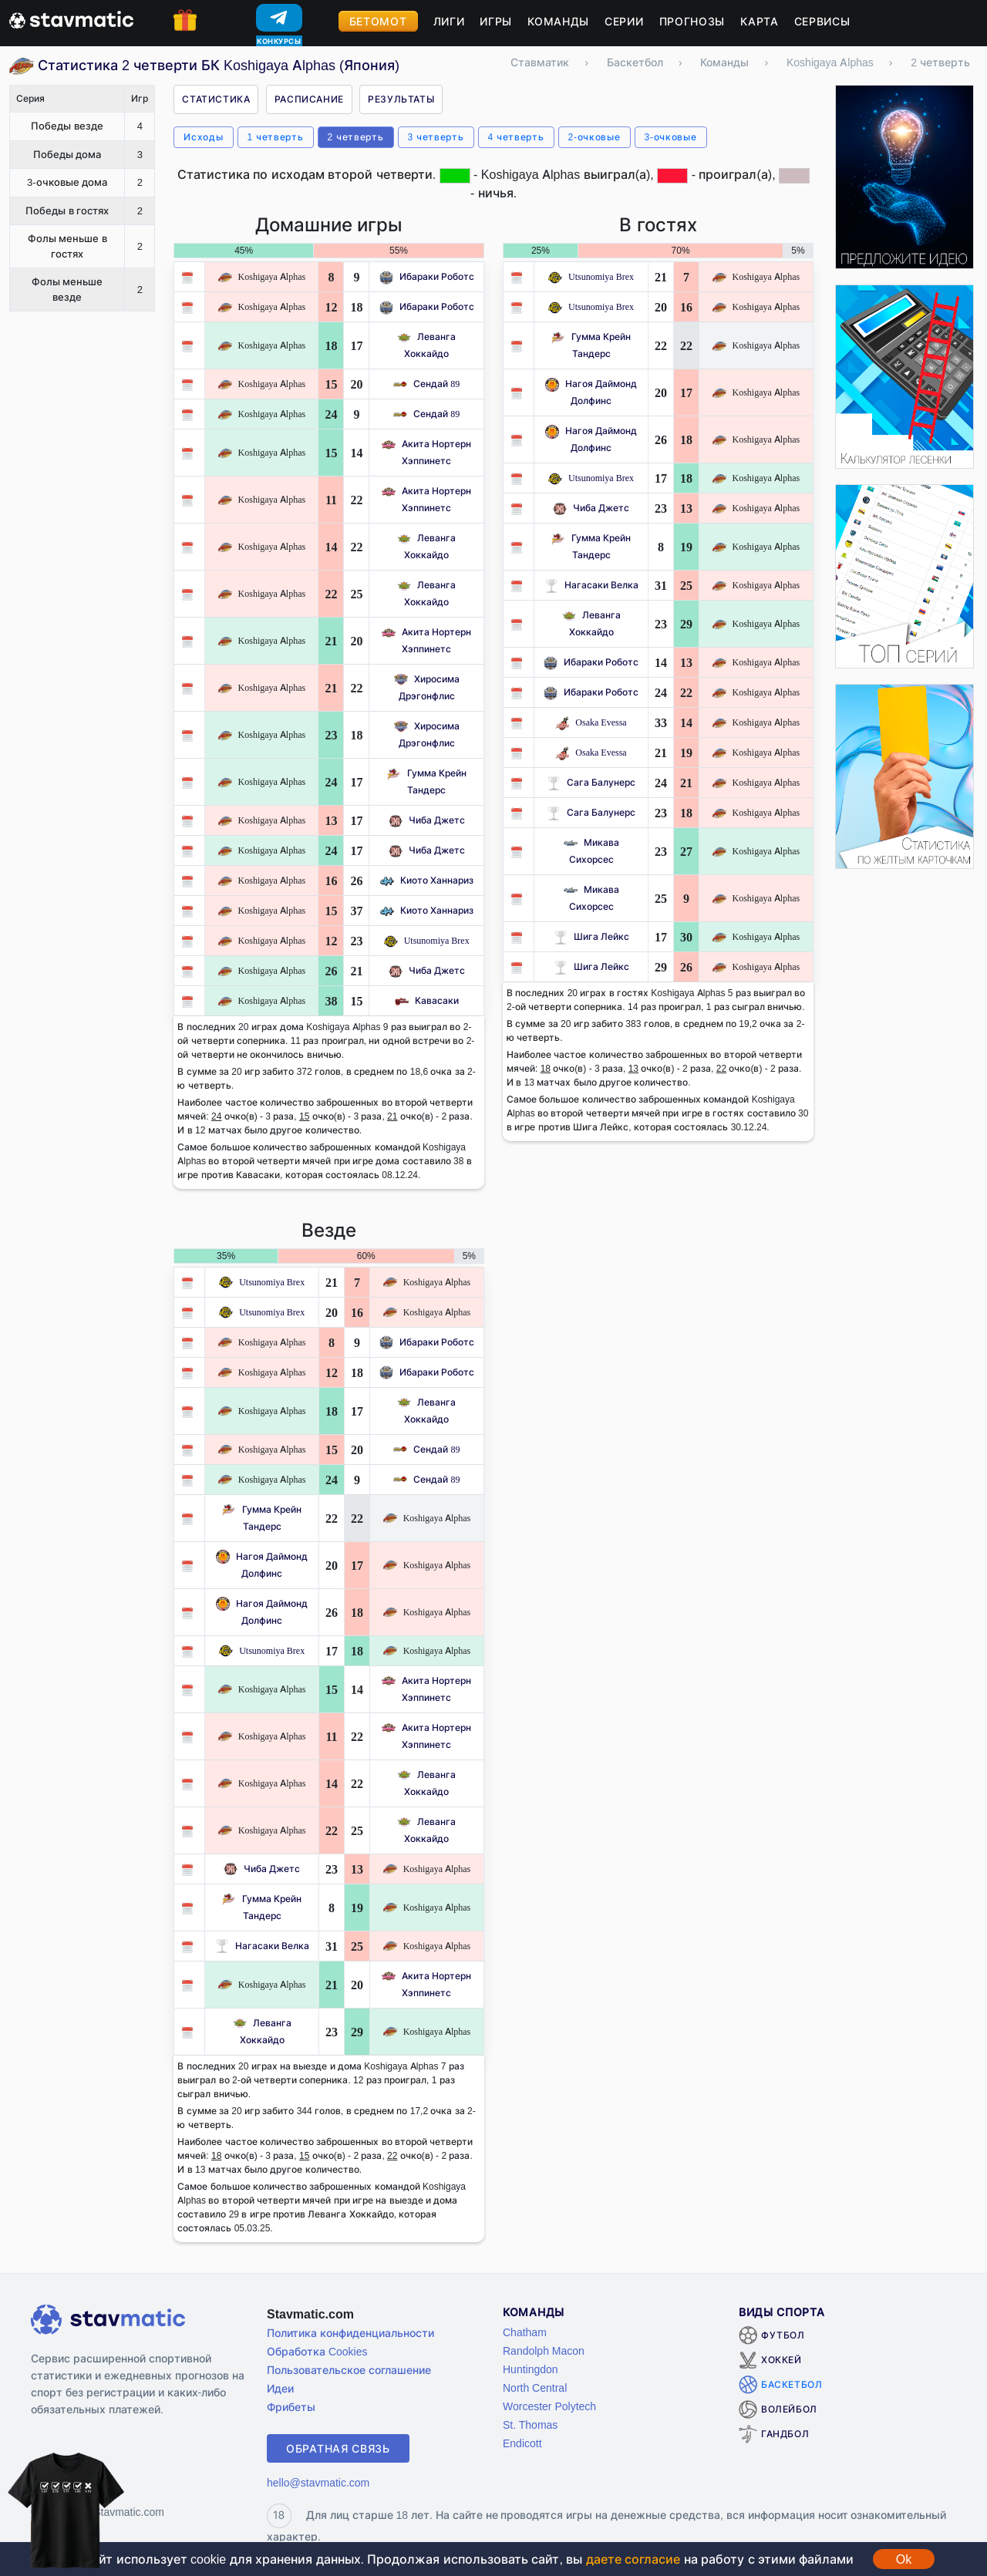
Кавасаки (427, 1000)
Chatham (525, 2332)
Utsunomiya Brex (427, 940)
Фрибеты (291, 2406)
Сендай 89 (426, 383)
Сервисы (822, 21)
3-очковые (671, 137)
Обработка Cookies (317, 2351)
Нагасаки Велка (591, 585)
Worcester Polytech (549, 2406)
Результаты (401, 99)
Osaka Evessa (590, 722)
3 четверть (436, 137)
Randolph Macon (543, 2350)
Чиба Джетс (427, 820)
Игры (496, 21)
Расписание (309, 99)
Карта (759, 21)
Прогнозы (692, 21)
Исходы (203, 137)
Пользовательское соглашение (349, 2369)
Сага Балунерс (591, 782)
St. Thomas (530, 2424)
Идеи (280, 2388)
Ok (903, 2559)
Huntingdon (530, 2369)
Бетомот (378, 21)
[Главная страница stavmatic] (71, 18)
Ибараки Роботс (426, 276)
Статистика (216, 99)
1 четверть (276, 137)
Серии (624, 21)
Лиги (449, 21)
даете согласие (633, 2559)
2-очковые (594, 137)
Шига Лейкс (591, 936)
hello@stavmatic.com (318, 2482)
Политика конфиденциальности (350, 2332)
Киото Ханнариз (426, 880)
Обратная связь (338, 2448)
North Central (535, 2387)
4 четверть (516, 137)
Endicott (522, 2443)
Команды (558, 21)
